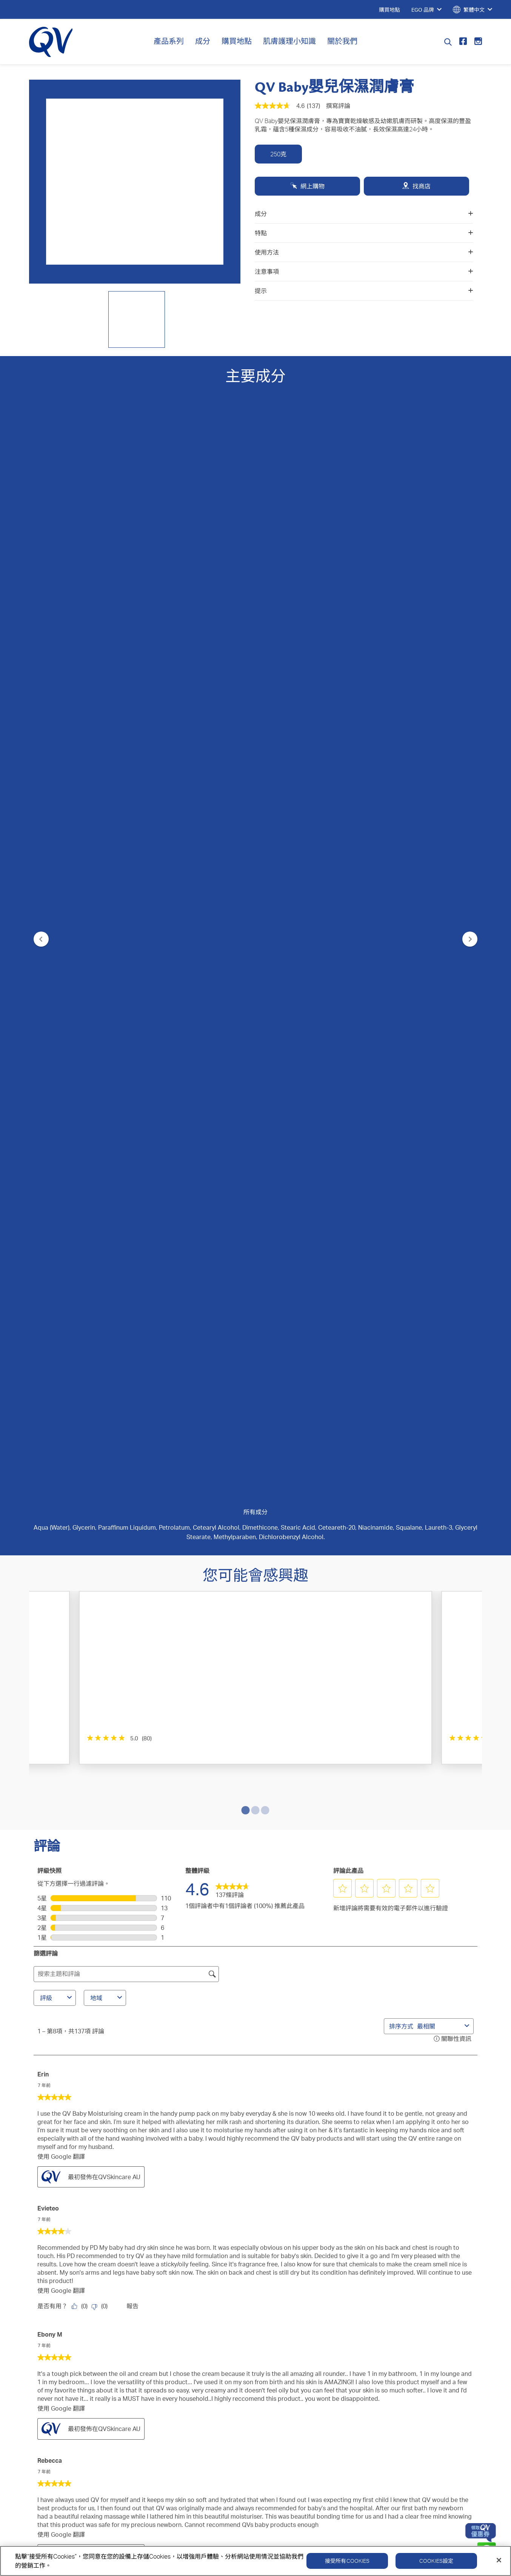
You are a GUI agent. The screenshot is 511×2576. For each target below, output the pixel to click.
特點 (364, 233)
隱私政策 (360, 2350)
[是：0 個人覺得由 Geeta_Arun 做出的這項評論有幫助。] (81, 1867)
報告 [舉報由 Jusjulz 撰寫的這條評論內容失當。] (132, 1758)
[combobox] (439, 990)
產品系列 (169, 41)
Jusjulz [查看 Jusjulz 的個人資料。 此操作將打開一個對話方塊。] (47, 1669)
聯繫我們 (189, 2251)
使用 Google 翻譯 (61, 1120)
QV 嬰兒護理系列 (57, 2296)
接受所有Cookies (347, 2560)
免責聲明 (468, 2350)
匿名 (43, 1551)
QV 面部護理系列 (57, 2308)
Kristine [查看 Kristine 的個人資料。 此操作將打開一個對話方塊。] (48, 1896)
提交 (255, 2166)
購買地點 (237, 41)
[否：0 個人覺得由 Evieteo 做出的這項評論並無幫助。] (101, 1270)
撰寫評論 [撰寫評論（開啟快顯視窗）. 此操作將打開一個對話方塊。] (338, 106)
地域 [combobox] (107, 962)
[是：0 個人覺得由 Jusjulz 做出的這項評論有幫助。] (81, 1758)
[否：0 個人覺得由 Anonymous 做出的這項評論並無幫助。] (101, 1640)
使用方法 (364, 252)
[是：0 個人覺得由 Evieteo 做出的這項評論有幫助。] (81, 1270)
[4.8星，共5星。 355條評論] (225, 751)
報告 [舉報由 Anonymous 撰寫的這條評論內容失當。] (132, 1640)
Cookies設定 (436, 2560)
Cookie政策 (414, 2350)
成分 (202, 41)
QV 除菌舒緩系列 (57, 2285)
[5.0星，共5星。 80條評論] (73, 751)
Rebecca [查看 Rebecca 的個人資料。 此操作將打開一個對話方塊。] (49, 1425)
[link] (232, 853)
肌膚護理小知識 (289, 41)
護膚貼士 (117, 2274)
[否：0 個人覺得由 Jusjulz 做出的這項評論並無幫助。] (101, 1758)
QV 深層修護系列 (57, 2262)
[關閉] (499, 2560)
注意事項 (364, 271)
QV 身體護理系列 (57, 2251)
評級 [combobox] (57, 962)
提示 (364, 291)
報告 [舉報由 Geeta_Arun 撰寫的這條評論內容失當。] (132, 1867)
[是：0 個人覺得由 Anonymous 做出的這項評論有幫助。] (81, 1640)
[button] (343, 853)
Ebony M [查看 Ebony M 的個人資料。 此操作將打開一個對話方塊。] (49, 1299)
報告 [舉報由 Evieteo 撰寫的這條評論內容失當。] (132, 1270)
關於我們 (342, 41)
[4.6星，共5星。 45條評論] (375, 751)
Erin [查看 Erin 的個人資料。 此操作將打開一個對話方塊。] (43, 1038)
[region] (255, 2561)
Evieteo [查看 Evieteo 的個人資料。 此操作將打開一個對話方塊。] (48, 1173)
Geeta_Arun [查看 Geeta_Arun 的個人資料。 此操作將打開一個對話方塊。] (54, 1786)
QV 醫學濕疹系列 (57, 2274)
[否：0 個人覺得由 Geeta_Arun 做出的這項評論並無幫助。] (101, 1867)
